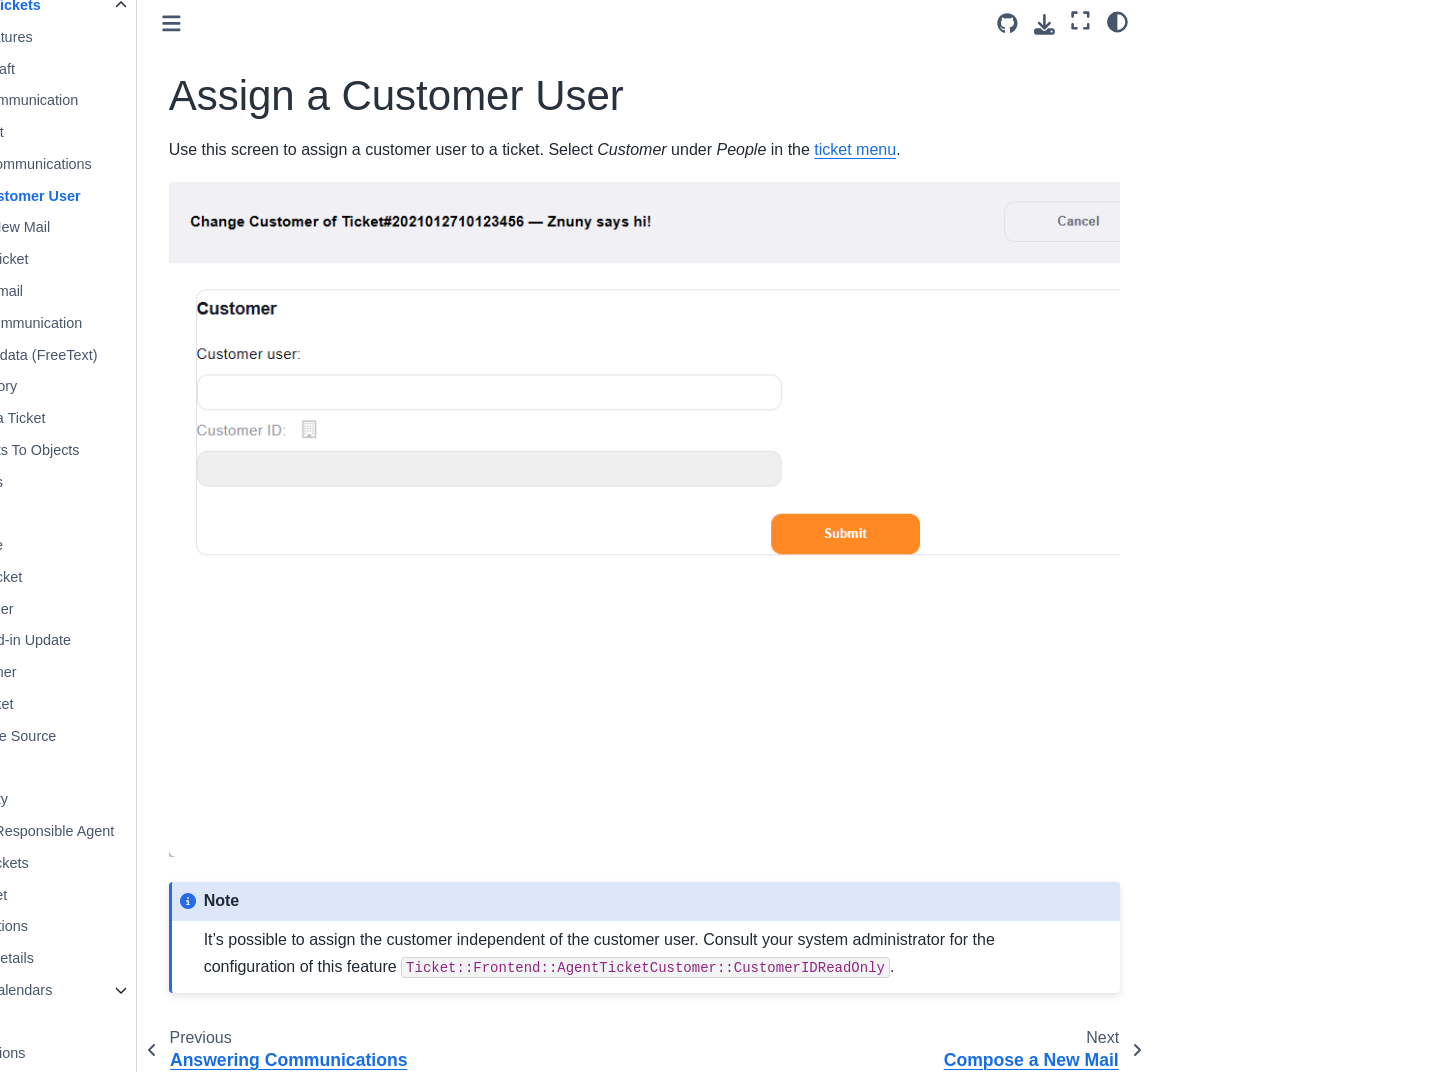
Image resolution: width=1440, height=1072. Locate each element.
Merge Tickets (119, 482)
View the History (126, 386)
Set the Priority (121, 799)
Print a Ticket (115, 767)
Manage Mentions (131, 926)
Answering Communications (163, 164)
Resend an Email (129, 291)
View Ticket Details (134, 958)
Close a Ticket (119, 132)
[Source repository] (1007, 23)
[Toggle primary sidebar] (332, 23)
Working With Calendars (135, 990)
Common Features (133, 37)
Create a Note (119, 545)
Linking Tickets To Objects (157, 450)
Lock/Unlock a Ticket (140, 418)
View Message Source (145, 736)
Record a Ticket (124, 704)
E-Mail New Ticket (131, 259)
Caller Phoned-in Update (153, 640)
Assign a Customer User (157, 196)
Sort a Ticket (114, 513)
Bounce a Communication (156, 100)
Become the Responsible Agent (174, 831)
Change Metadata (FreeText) (166, 355)
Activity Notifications (122, 1053)
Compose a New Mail (142, 227)
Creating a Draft (125, 69)
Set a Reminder (124, 609)
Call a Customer (125, 672)
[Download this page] (1044, 24)
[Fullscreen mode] (1080, 21)
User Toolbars (102, 1022)
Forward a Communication (158, 323)
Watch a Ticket (121, 895)
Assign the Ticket (128, 577)
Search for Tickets (131, 863)
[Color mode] (1117, 21)
